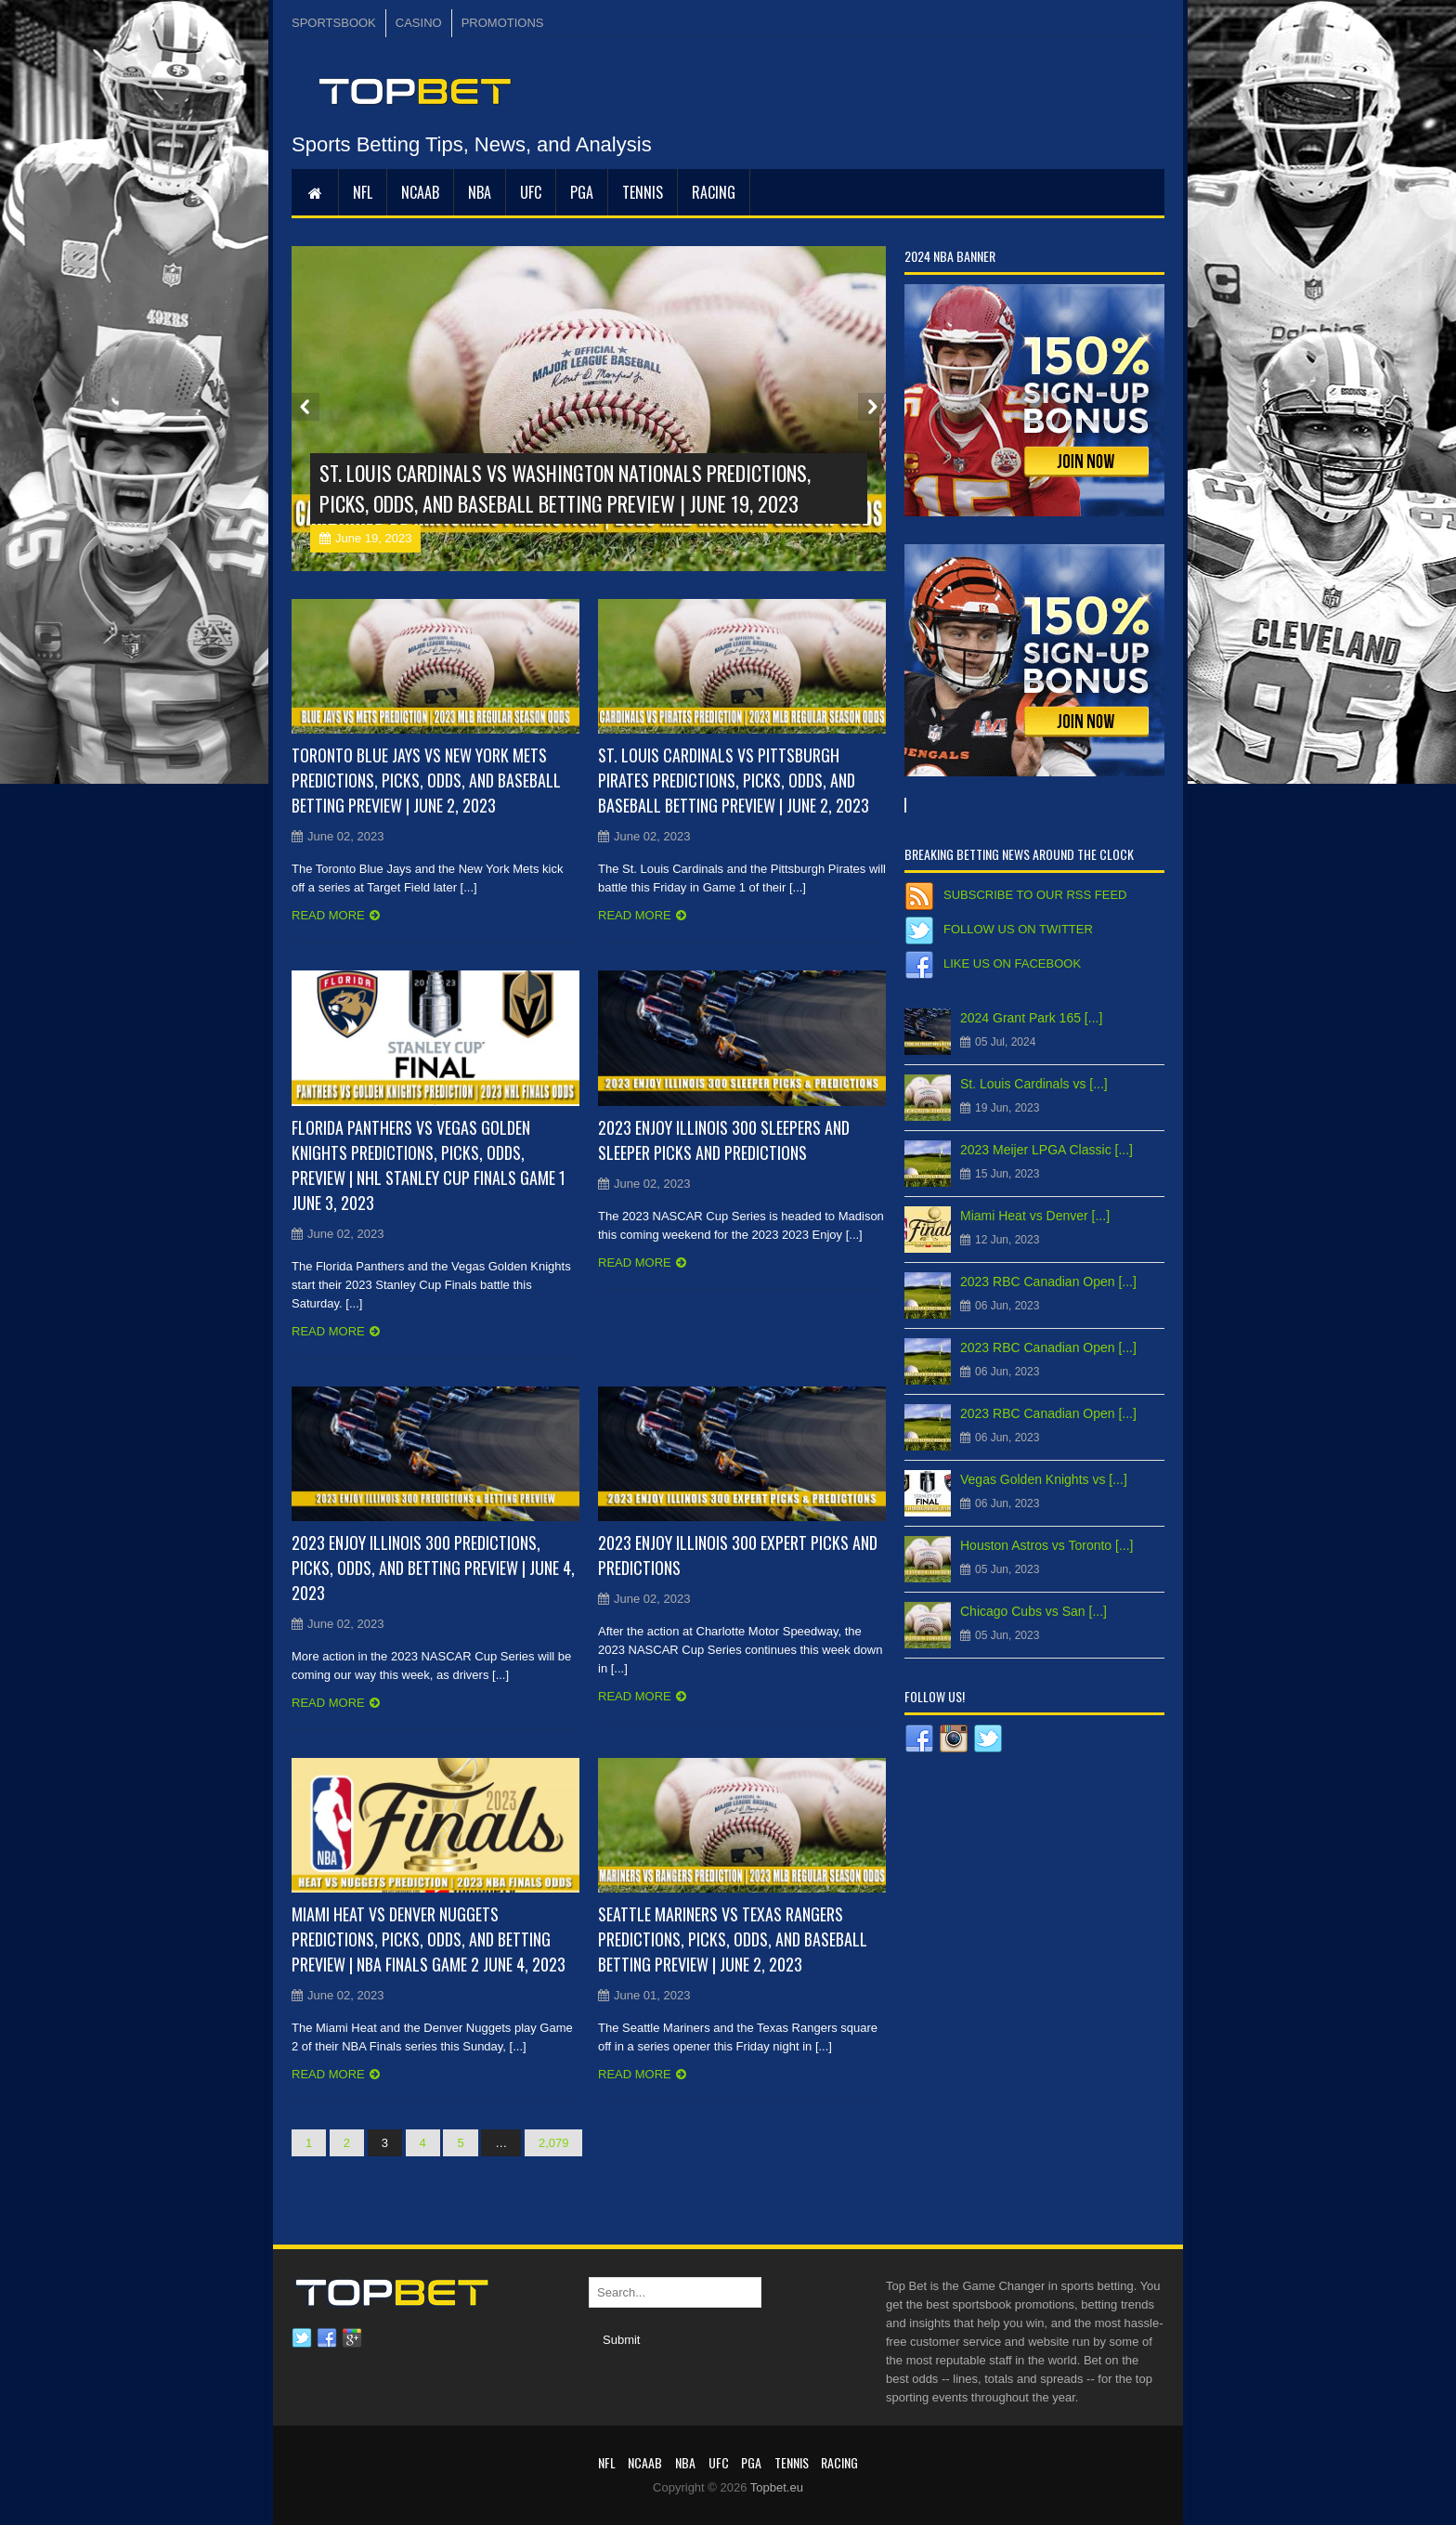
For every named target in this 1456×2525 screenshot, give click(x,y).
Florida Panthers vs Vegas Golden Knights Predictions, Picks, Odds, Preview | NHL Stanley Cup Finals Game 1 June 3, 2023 (429, 1165)
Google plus (352, 2338)
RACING (713, 192)
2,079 (554, 2143)
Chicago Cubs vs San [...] (1033, 1611)
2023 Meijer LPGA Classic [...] (1046, 1149)
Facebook (327, 2338)
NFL (362, 192)
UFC (530, 192)
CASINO (419, 23)
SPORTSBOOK (334, 23)
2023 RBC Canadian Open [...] (1048, 1281)
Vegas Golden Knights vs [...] (1043, 1479)
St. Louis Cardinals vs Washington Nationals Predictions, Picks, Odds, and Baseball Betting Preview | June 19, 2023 (565, 488)
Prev (305, 407)
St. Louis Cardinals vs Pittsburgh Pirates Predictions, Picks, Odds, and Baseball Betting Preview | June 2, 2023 (733, 780)
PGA (581, 192)
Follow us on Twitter (1018, 929)
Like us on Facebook (1012, 963)
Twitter (302, 2338)
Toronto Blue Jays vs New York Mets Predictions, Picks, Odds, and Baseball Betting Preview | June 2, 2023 (426, 780)
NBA (479, 192)
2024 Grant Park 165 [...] (1031, 1017)
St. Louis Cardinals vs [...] (1034, 1083)
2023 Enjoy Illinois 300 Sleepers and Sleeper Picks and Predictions (724, 1140)
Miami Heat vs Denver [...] (1035, 1215)
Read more (328, 915)
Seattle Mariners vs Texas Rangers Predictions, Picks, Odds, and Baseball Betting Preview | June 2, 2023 (732, 1939)
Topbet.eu (776, 2487)
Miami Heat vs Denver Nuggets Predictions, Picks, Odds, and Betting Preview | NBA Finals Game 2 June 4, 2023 (429, 1939)
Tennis (642, 192)
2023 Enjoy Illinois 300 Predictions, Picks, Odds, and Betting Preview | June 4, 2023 (433, 1567)
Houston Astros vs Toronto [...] (1047, 1545)
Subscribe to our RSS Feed (1034, 895)
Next (872, 407)
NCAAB (420, 192)
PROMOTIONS (503, 23)
